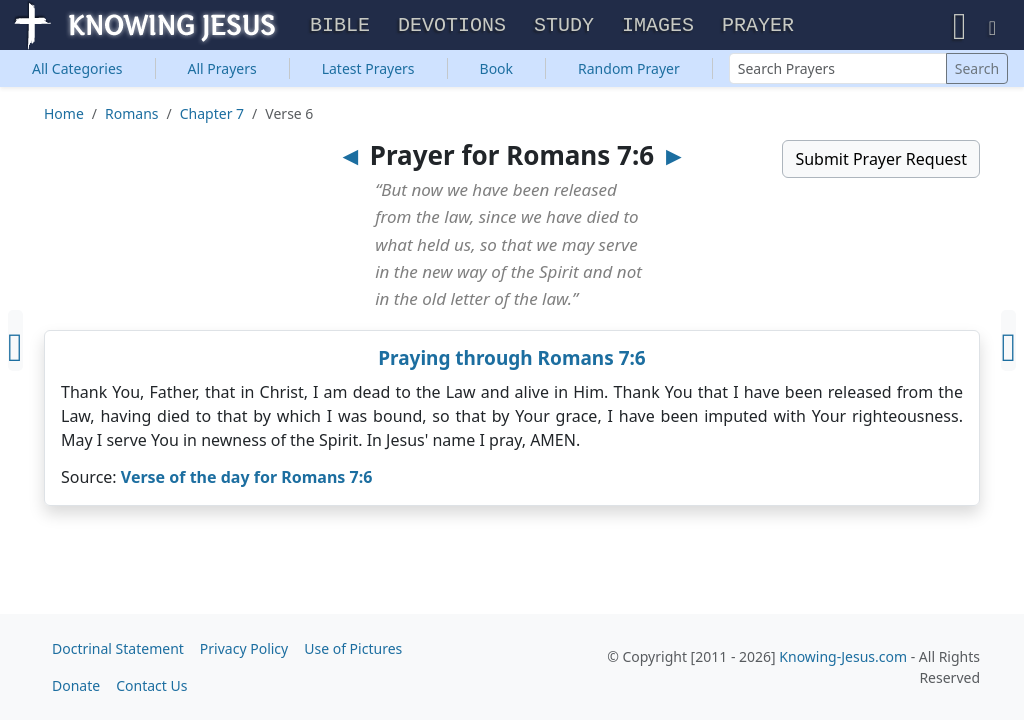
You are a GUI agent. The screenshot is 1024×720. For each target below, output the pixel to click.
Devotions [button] (452, 26)
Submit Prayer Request (881, 161)
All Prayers (222, 70)
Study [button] (564, 26)
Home (64, 115)
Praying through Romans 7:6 (512, 360)
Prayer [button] (758, 26)
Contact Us (151, 685)
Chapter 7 (212, 115)
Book (497, 70)
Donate (76, 685)
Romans (131, 115)
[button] (960, 26)
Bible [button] (340, 26)
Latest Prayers (368, 70)
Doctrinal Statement (118, 648)
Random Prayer (629, 70)
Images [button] (658, 26)
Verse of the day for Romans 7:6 (247, 479)
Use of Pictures (353, 648)
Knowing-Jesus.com (843, 656)
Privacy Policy (244, 648)
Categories (77, 70)
